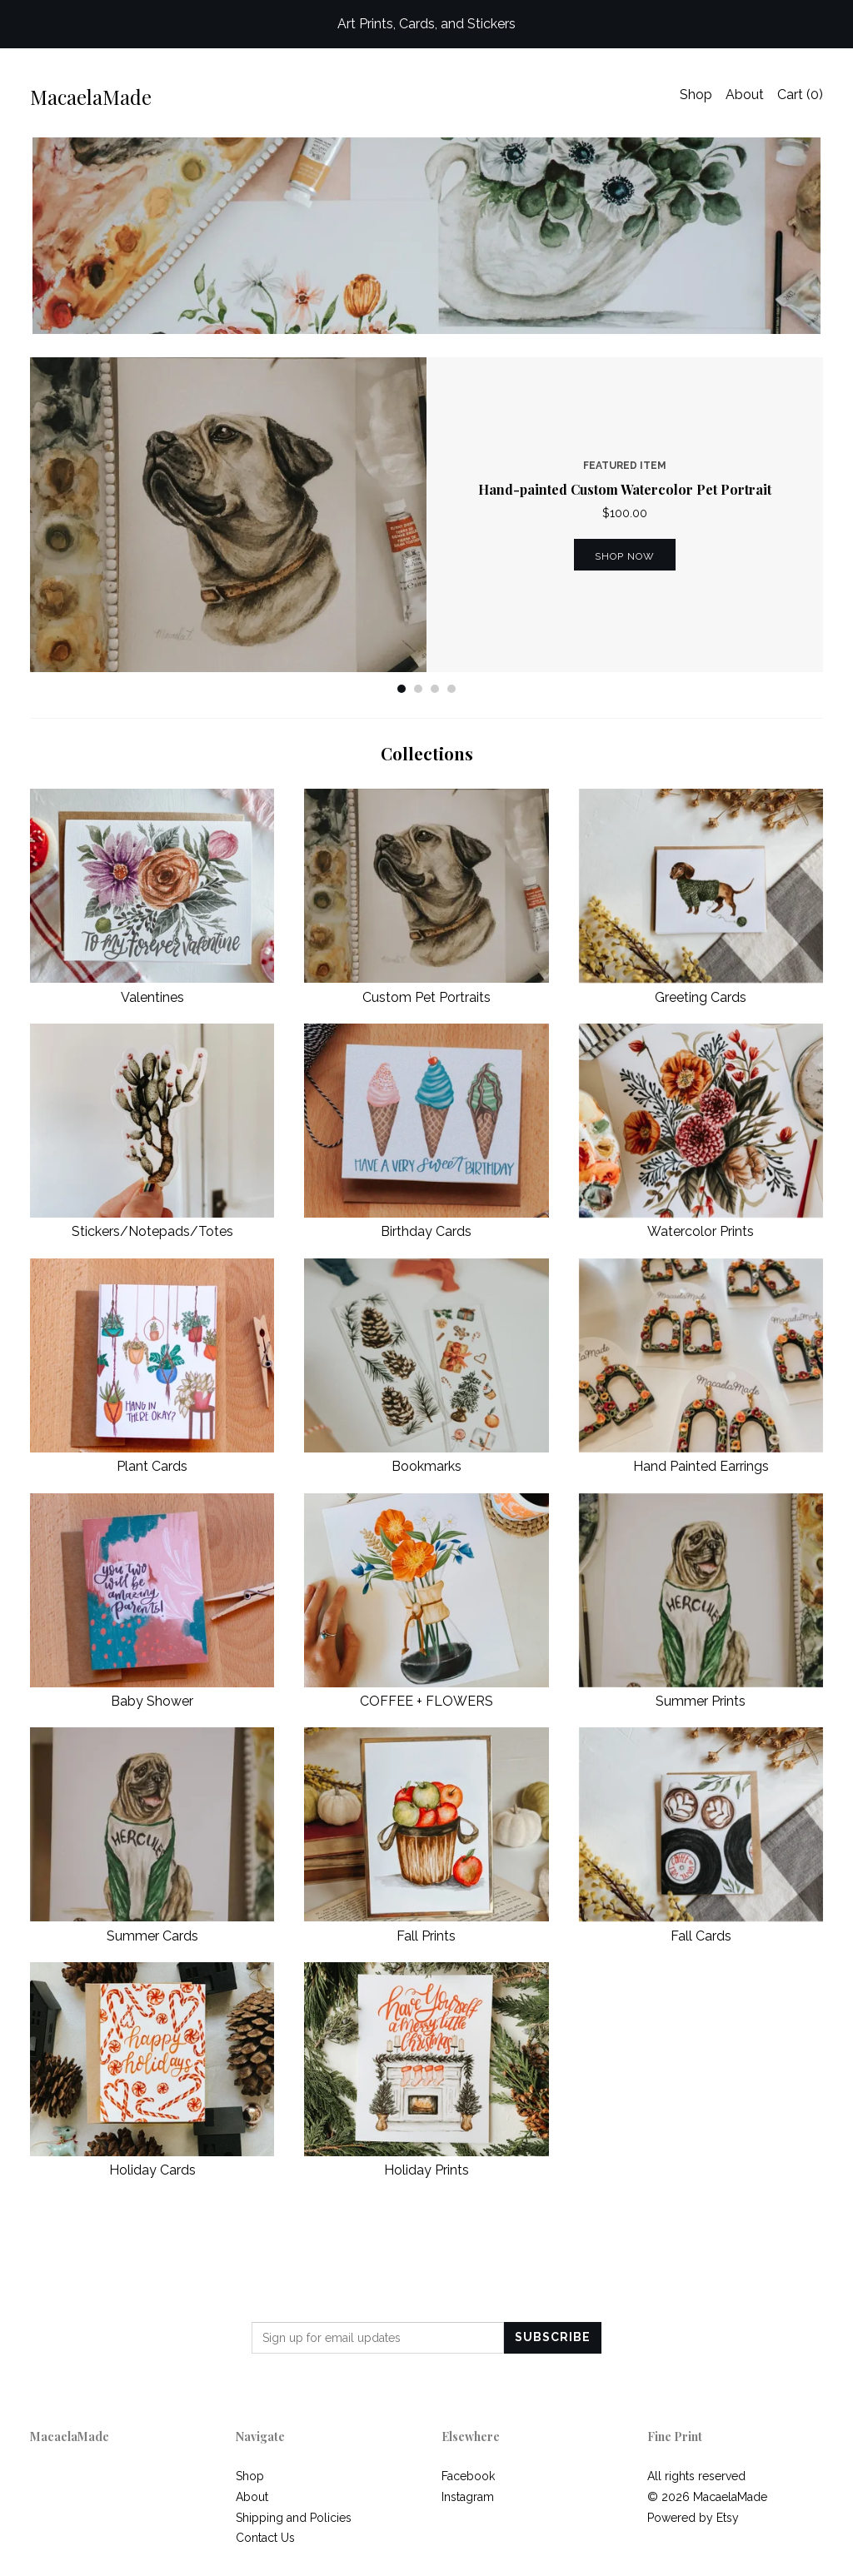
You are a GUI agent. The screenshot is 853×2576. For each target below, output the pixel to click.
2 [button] (418, 689)
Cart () (800, 94)
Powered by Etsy (693, 2517)
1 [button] (401, 689)
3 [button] (435, 689)
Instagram (467, 2497)
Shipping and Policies (294, 2517)
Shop (696, 94)
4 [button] (451, 689)
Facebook (468, 2476)
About (745, 94)
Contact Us (265, 2537)
